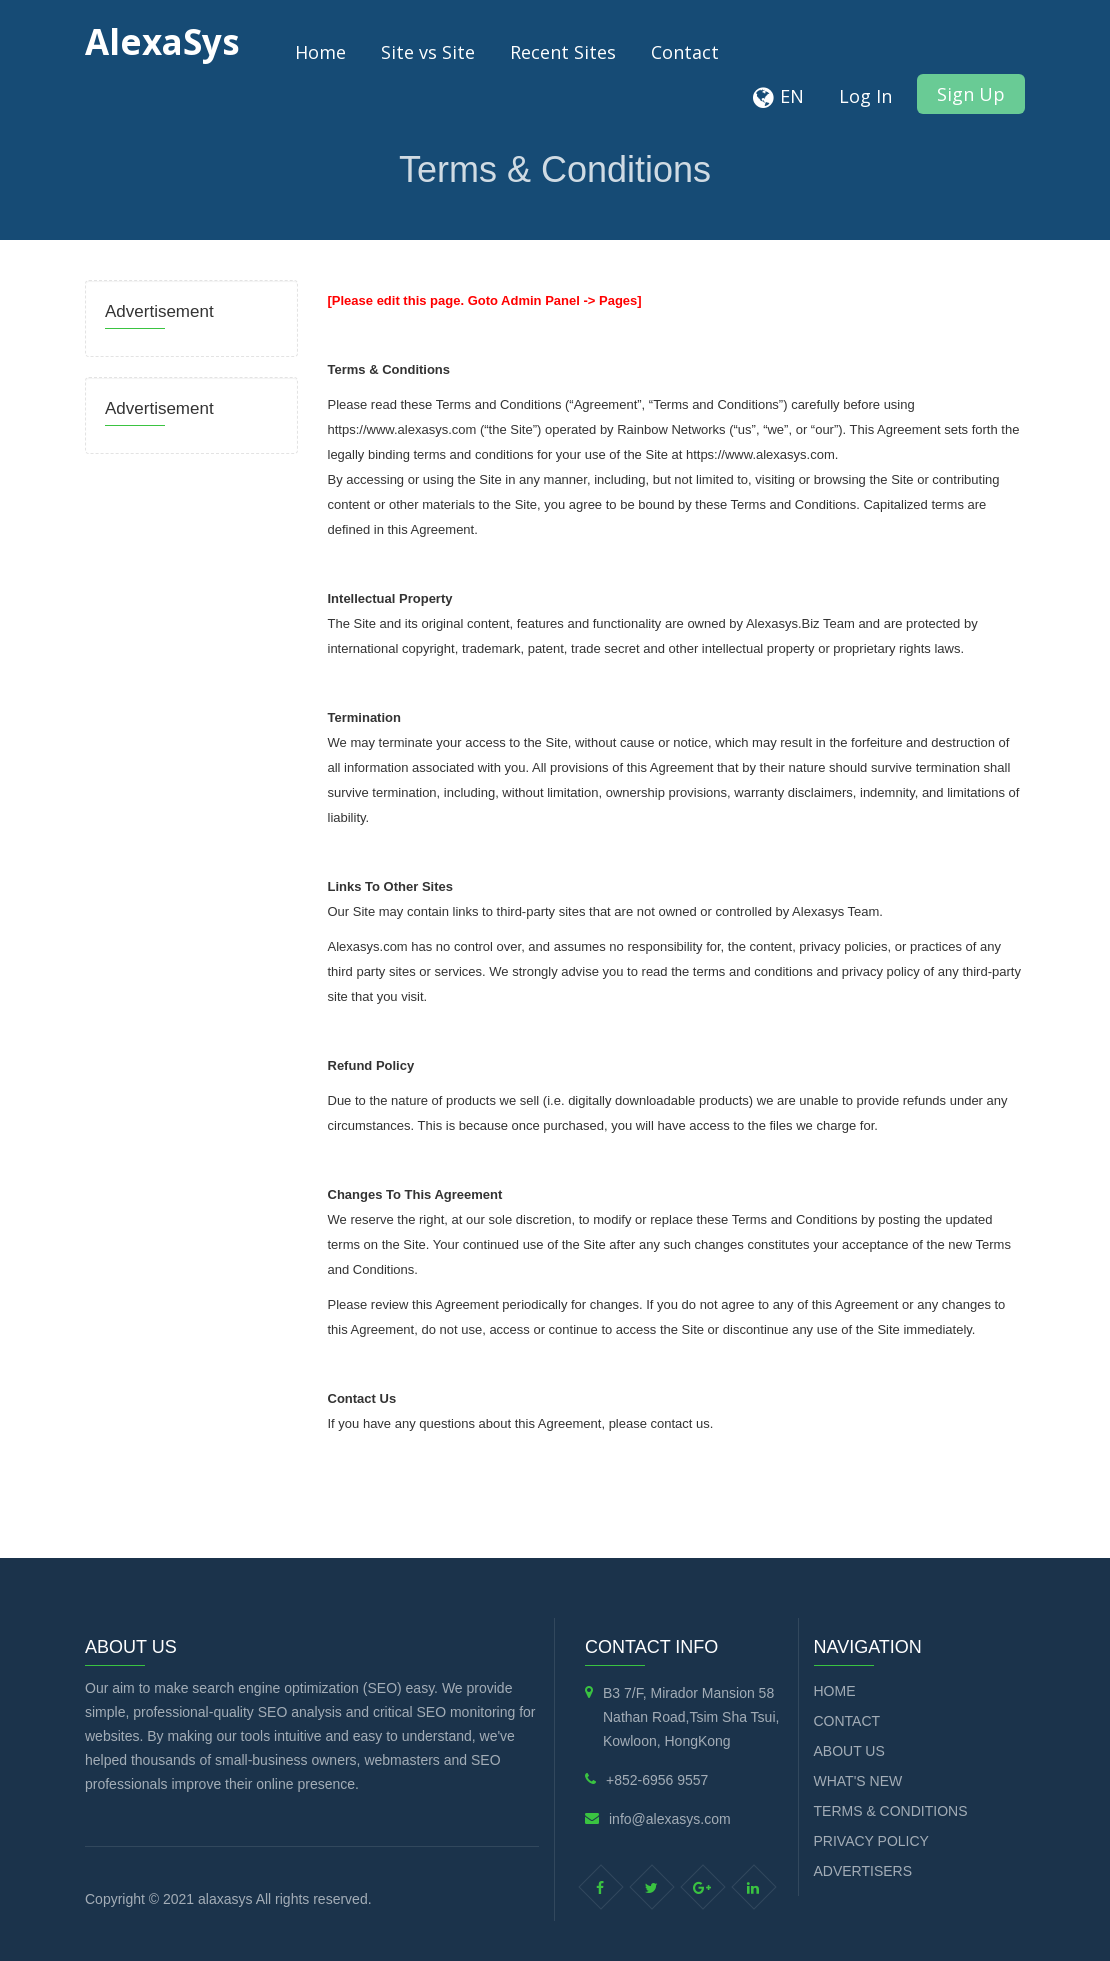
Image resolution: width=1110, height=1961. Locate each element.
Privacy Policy (871, 1841)
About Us (849, 1751)
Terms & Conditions (891, 1811)
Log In (865, 96)
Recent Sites (563, 52)
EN (792, 96)
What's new (858, 1781)
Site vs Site (428, 52)
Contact (685, 52)
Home (320, 52)
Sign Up (971, 94)
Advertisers (863, 1871)
